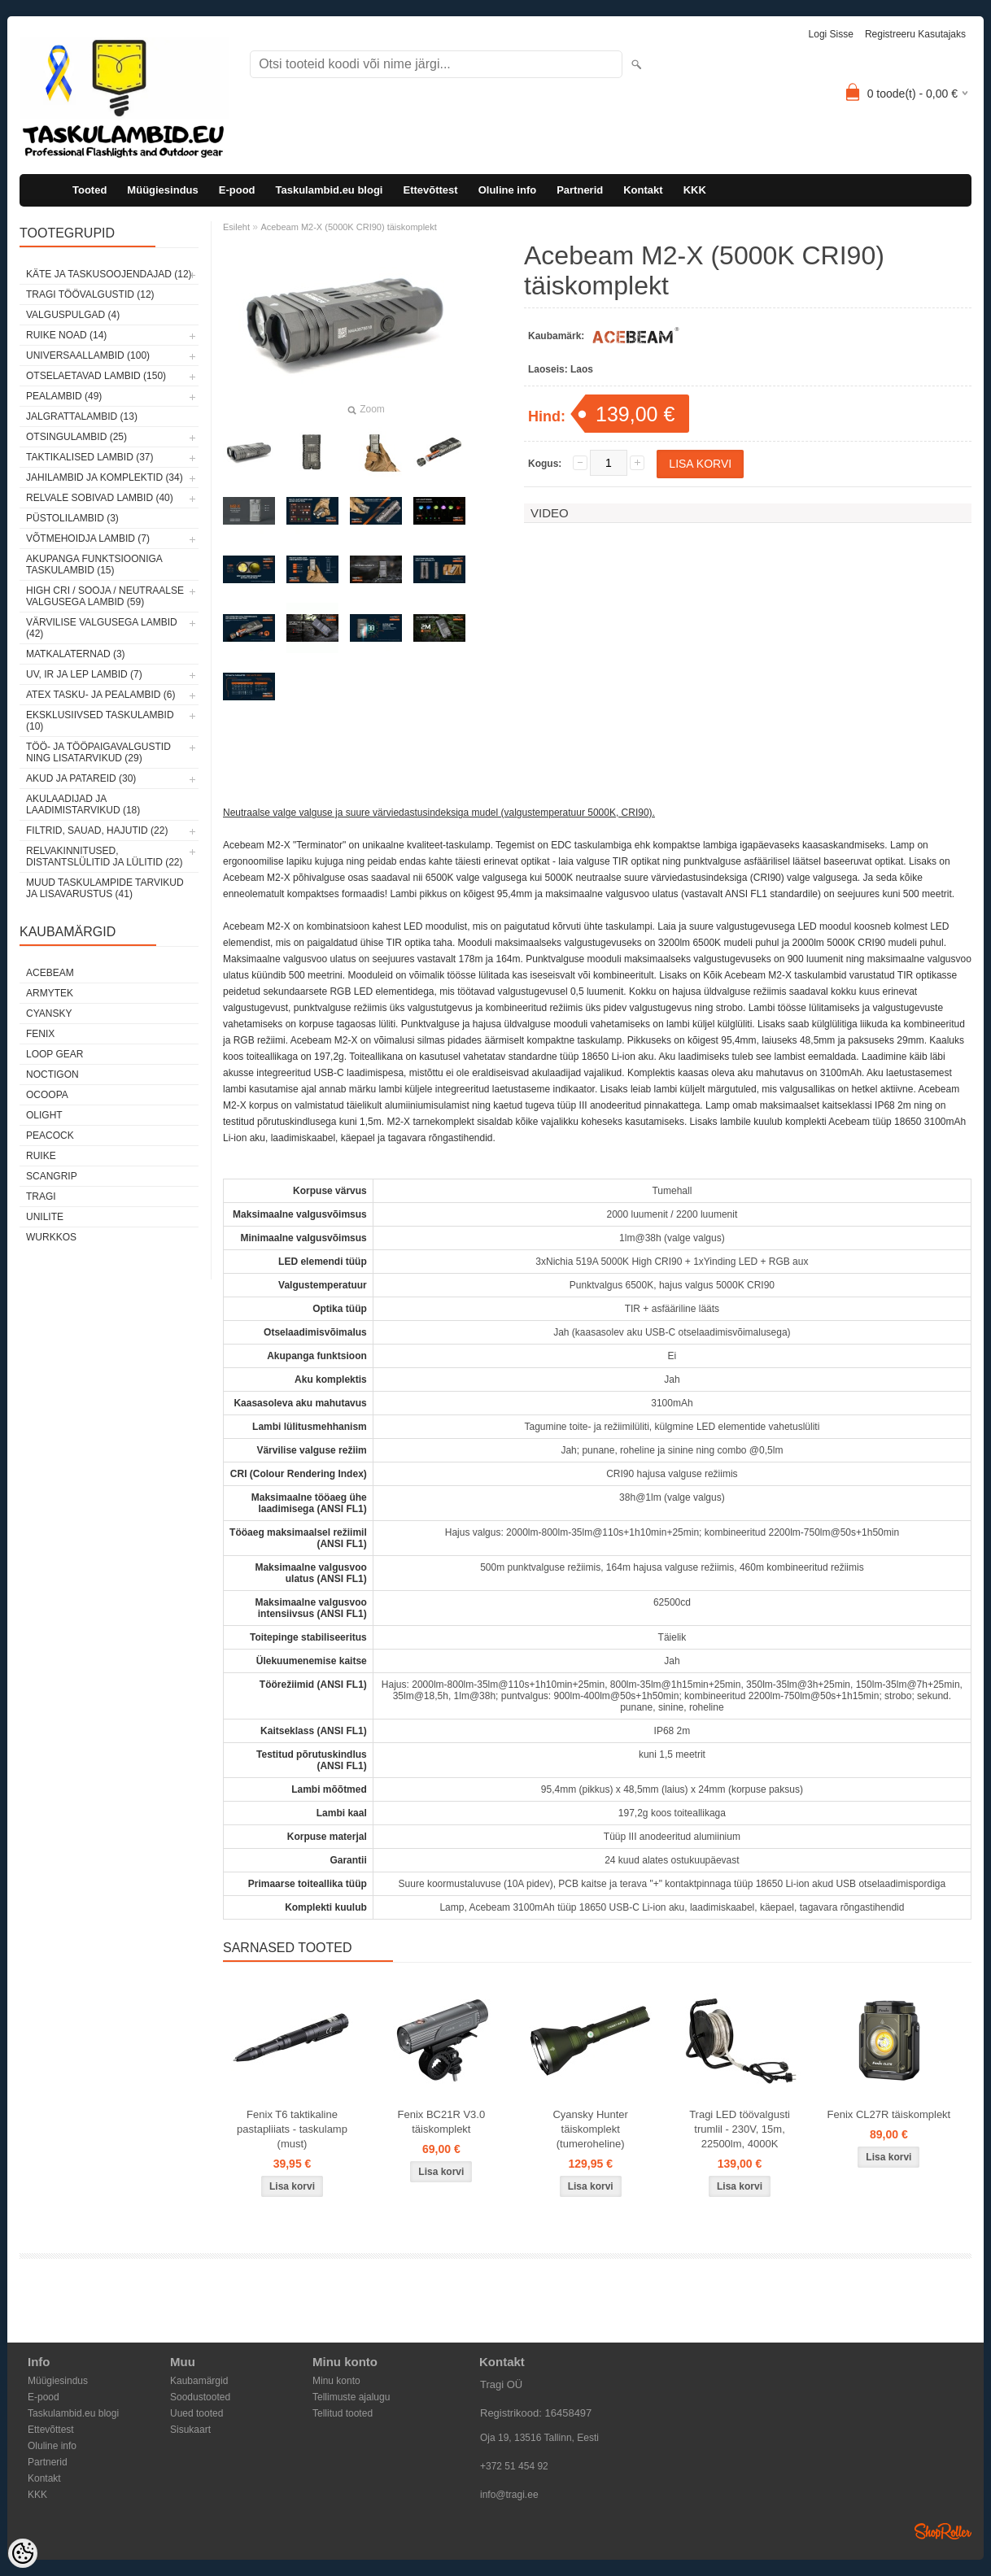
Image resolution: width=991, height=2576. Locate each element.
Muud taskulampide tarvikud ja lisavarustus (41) (105, 888)
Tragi (41, 1196)
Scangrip (51, 1176)
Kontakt (642, 190)
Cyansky (49, 1013)
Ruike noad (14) (66, 335)
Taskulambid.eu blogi (329, 190)
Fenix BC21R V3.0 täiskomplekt (442, 2121)
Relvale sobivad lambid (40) (99, 497)
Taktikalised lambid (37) (90, 457)
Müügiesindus (162, 190)
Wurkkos (51, 1237)
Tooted (89, 190)
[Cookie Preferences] (22, 2553)
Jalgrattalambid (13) (82, 416)
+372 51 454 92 (514, 2466)
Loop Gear (54, 1054)
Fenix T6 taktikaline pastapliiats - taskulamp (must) (292, 2129)
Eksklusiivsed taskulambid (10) (100, 720)
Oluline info (507, 190)
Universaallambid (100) (88, 355)
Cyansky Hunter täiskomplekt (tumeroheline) (589, 2129)
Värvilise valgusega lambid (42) (101, 628)
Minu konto (336, 2380)
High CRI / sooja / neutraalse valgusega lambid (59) (105, 596)
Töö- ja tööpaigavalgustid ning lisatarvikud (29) (98, 752)
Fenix (40, 1034)
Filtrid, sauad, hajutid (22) (97, 830)
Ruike (41, 1156)
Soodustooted (200, 2397)
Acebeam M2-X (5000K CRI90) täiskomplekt (348, 227)
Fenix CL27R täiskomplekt (889, 2114)
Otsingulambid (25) (76, 436)
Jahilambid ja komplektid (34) (104, 477)
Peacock (50, 1135)
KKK (694, 190)
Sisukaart (190, 2429)
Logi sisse (831, 34)
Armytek (49, 993)
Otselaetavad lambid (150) (96, 375)
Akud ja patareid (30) (81, 778)
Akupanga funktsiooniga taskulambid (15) (94, 564)
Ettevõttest (430, 190)
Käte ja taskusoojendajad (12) (109, 274)
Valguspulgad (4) (73, 314)
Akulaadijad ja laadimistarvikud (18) (83, 804)
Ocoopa (47, 1095)
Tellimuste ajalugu (351, 2397)
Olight (44, 1115)
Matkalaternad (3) (75, 654)
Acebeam (50, 973)
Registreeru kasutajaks (915, 34)
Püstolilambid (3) (72, 518)
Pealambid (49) (64, 396)
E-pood (237, 190)
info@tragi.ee (509, 2494)
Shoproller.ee (943, 2531)
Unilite (44, 1217)
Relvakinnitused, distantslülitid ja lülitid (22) (104, 856)
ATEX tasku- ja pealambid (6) (100, 694)
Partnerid (580, 190)
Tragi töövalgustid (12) (90, 294)
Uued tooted (196, 2413)
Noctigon (52, 1074)
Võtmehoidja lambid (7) (88, 538)
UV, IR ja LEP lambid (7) (84, 674)
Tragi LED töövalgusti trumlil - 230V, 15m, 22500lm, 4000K (739, 2129)
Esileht (236, 227)
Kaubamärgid (199, 2380)
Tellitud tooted (342, 2413)
